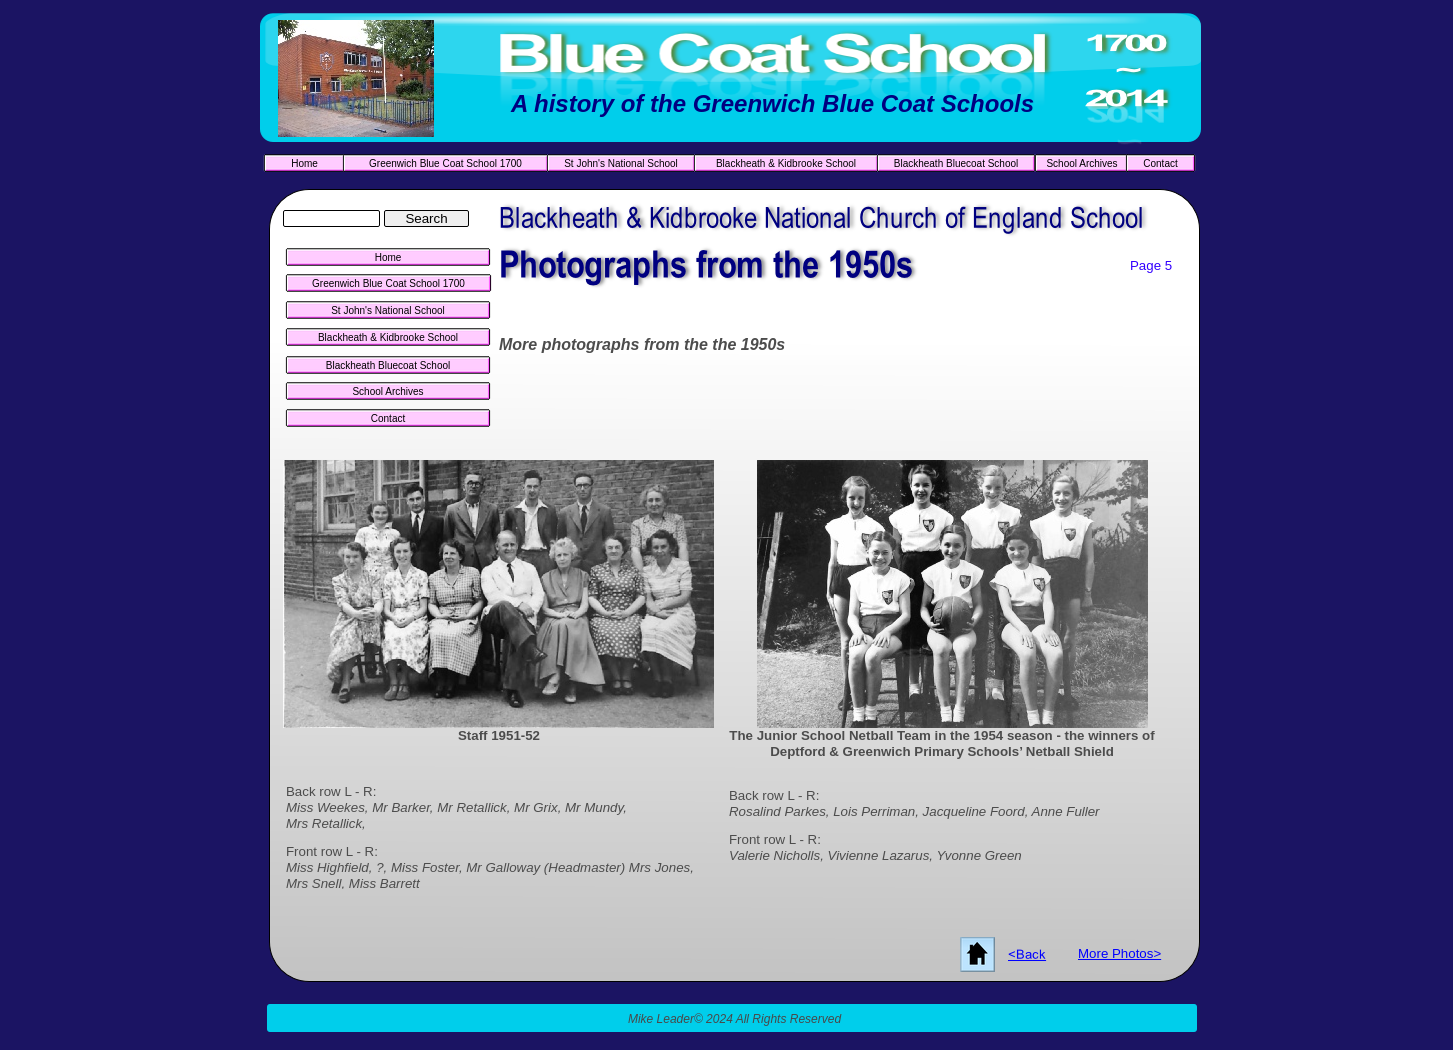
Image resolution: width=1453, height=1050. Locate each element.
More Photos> (1119, 953)
